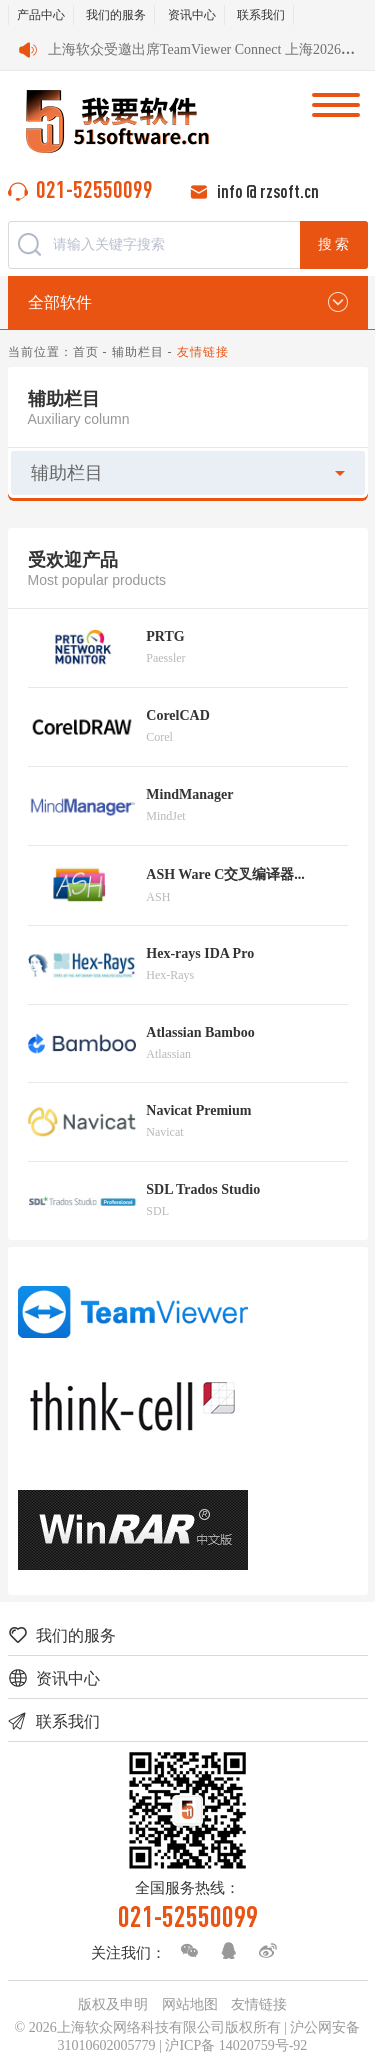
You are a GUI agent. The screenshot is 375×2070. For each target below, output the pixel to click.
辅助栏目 (138, 352)
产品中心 (41, 15)
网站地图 (190, 2004)
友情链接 (259, 2004)
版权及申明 (113, 2004)
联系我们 (261, 15)
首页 (86, 352)
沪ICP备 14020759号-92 (236, 2045)
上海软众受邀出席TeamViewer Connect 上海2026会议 (208, 49)
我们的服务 (116, 15)
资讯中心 (192, 15)
